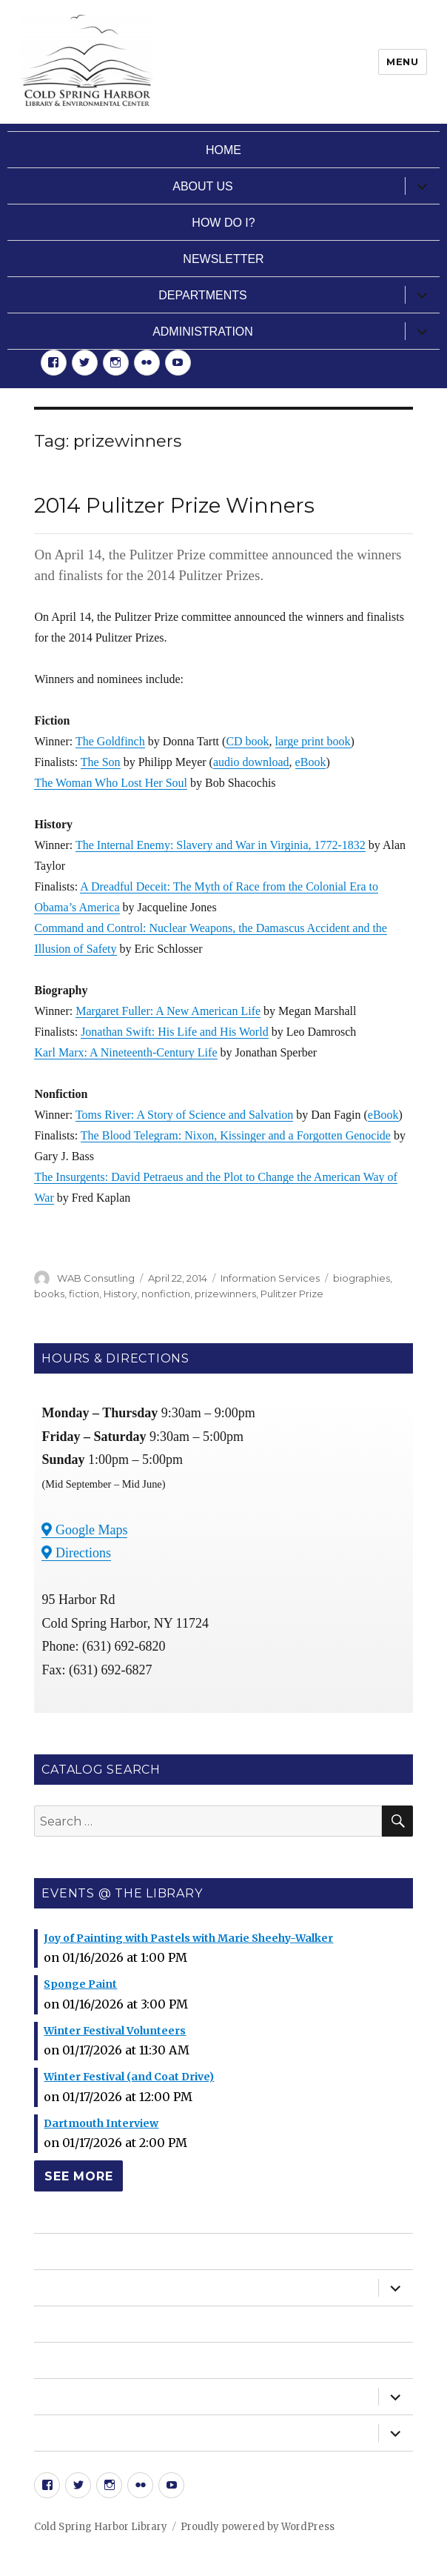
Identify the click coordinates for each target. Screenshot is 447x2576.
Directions (75, 1552)
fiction (84, 1293)
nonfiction (165, 1293)
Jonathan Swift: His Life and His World (175, 1031)
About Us (202, 186)
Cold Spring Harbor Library (100, 2526)
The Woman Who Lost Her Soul (110, 782)
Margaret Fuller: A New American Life (168, 1011)
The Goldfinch (110, 741)
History (120, 1293)
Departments (202, 295)
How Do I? (223, 222)
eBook (310, 762)
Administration (202, 331)
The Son (101, 762)
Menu (402, 61)
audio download (251, 762)
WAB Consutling (96, 1278)
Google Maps (84, 1529)
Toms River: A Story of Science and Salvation (184, 1114)
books (49, 1293)
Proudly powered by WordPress (258, 2526)
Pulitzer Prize (292, 1293)
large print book (313, 741)
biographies (361, 1278)
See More (78, 2176)
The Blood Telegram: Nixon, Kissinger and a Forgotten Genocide (236, 1135)
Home (223, 150)
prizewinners (225, 1293)
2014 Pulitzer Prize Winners (174, 505)
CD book (247, 741)
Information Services (270, 1278)
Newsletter (223, 259)
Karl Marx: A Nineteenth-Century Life (125, 1052)
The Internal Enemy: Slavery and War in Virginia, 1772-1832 (220, 845)
